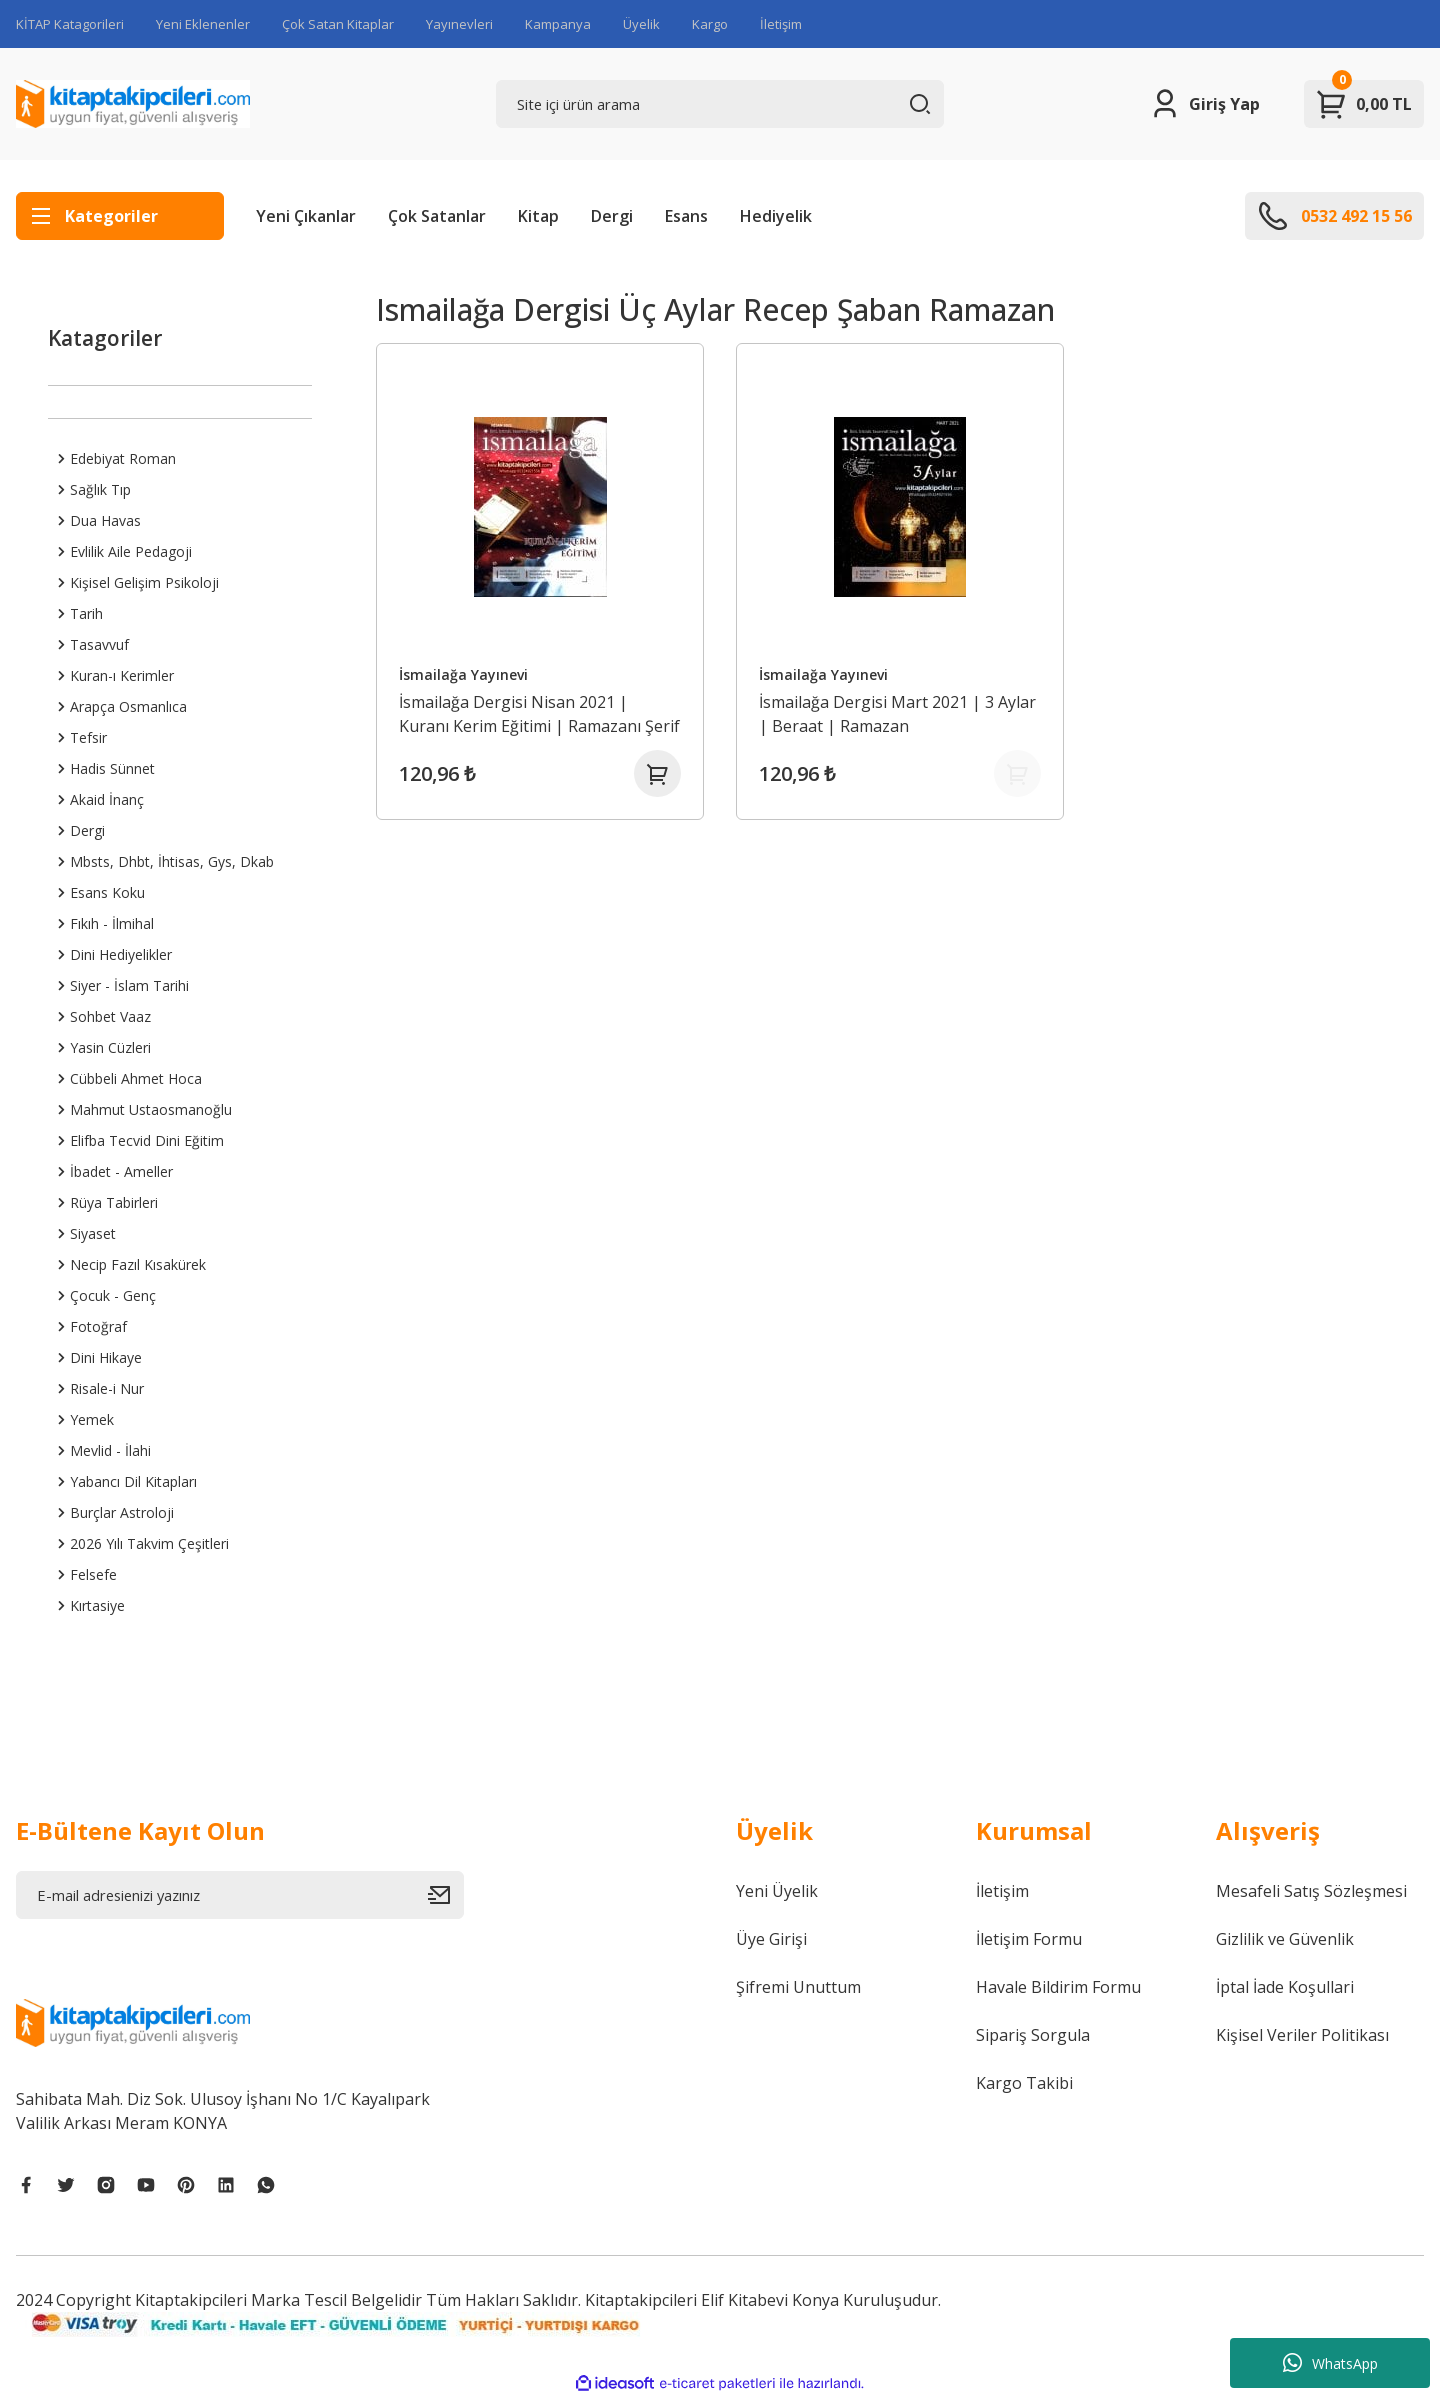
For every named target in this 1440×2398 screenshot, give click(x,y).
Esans (686, 216)
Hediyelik (776, 216)
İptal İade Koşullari (1285, 1987)
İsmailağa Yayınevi (464, 673)
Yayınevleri (459, 24)
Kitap (538, 216)
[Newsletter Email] (240, 1895)
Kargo (710, 24)
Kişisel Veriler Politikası (1302, 2035)
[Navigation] (120, 216)
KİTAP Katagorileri (70, 24)
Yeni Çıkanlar (306, 216)
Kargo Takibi (1024, 2083)
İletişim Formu (1029, 1939)
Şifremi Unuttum (798, 1987)
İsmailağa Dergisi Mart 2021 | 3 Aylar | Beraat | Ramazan (898, 713)
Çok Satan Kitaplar (338, 24)
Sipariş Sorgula (1033, 2035)
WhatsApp (1330, 2363)
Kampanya (558, 24)
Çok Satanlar (437, 216)
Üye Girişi (771, 1939)
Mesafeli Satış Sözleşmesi (1311, 1891)
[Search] (720, 104)
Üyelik (641, 24)
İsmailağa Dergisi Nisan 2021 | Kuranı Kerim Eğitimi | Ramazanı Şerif (521, 713)
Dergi (612, 216)
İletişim (781, 24)
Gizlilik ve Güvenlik (1285, 1939)
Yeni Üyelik (777, 1891)
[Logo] (133, 104)
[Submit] (446, 1895)
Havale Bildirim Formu (1058, 1987)
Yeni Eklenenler (203, 24)
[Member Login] (1204, 104)
